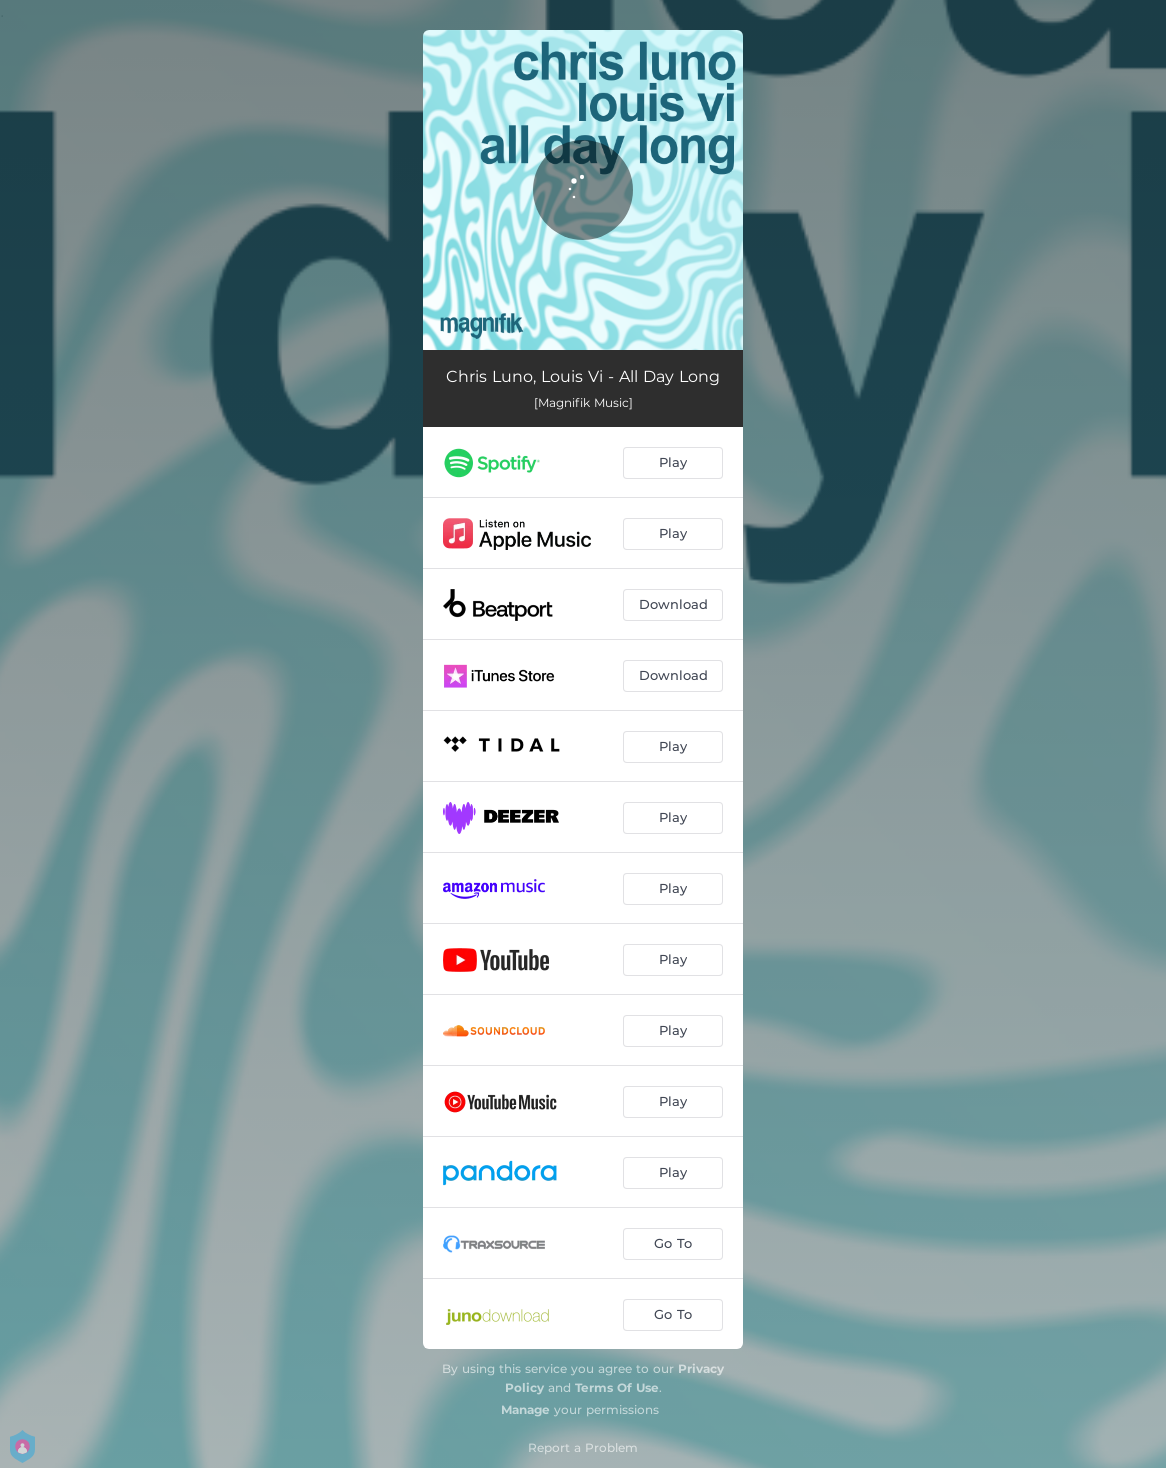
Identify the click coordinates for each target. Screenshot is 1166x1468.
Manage (525, 1409)
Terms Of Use (617, 1387)
